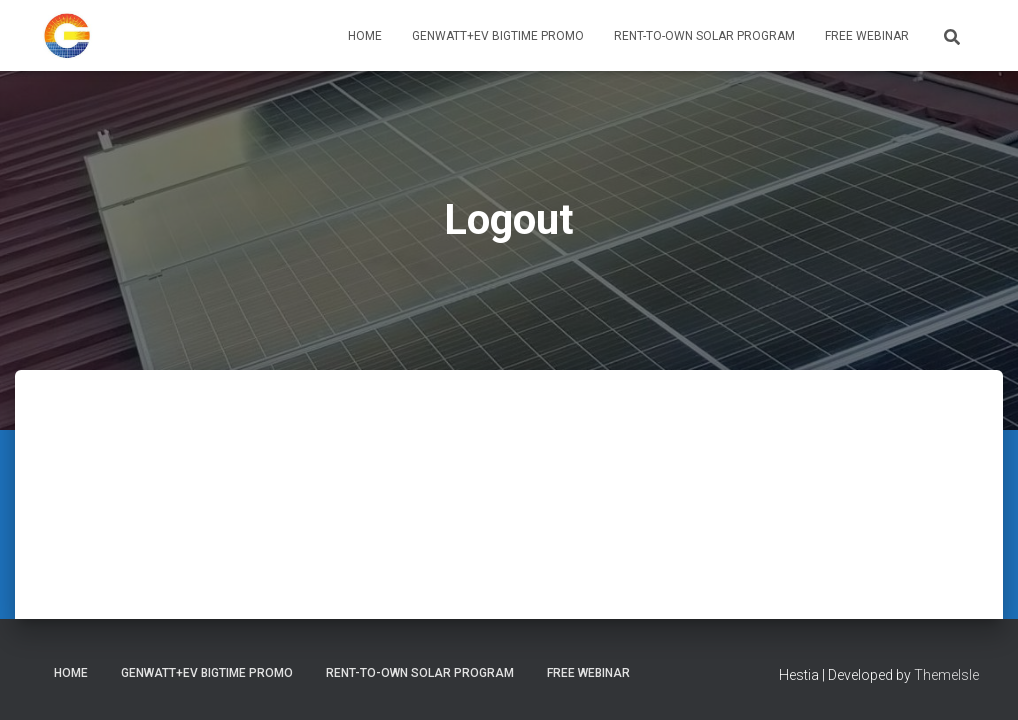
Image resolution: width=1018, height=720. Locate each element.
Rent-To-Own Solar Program (704, 36)
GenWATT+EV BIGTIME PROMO (498, 36)
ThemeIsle (946, 675)
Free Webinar (867, 36)
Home (365, 36)
